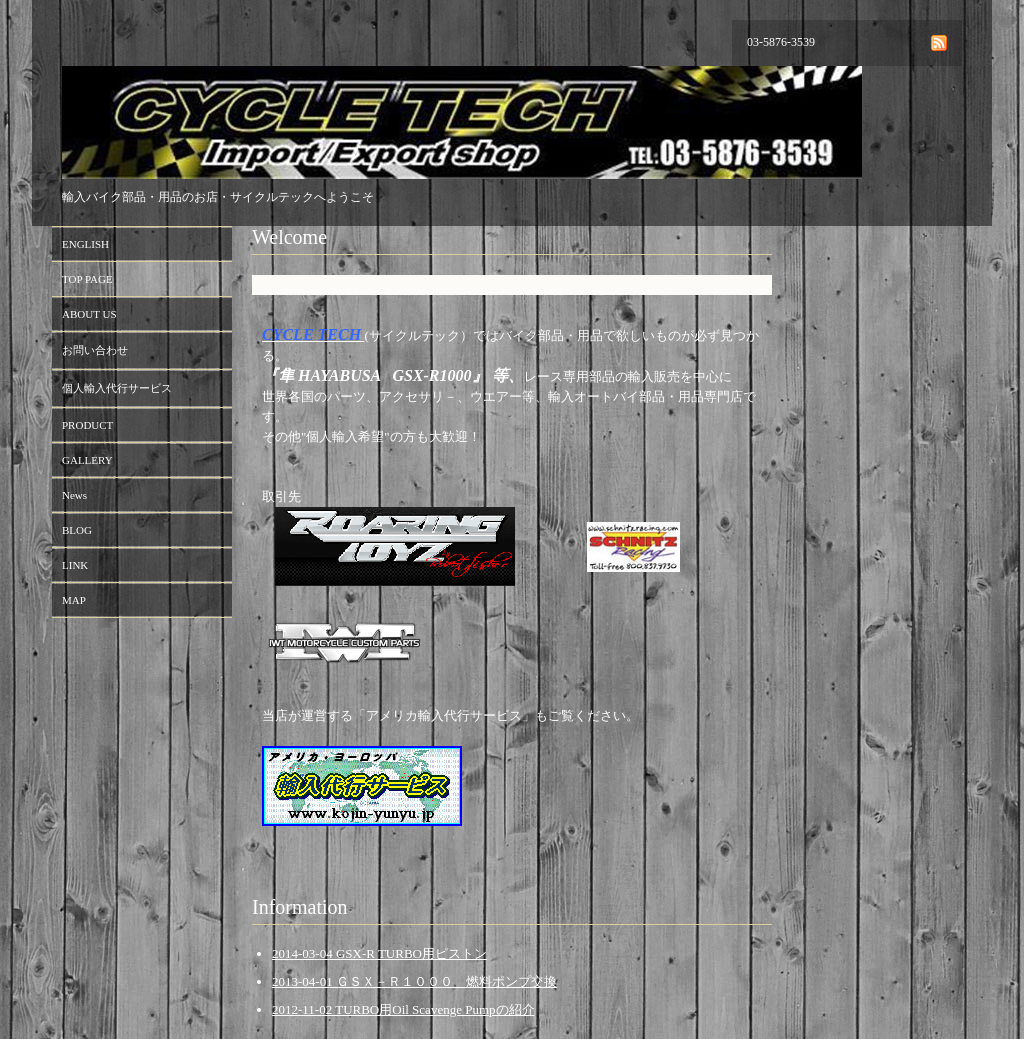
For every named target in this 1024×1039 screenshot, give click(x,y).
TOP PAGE (87, 279)
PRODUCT (87, 425)
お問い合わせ (95, 350)
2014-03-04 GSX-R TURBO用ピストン (379, 953)
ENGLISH (85, 244)
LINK (75, 565)
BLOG (77, 530)
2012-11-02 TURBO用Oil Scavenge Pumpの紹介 (403, 1009)
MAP (74, 600)
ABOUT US (89, 314)
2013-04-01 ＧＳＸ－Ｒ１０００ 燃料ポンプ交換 (414, 981)
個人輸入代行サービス (117, 388)
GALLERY (87, 460)
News (74, 495)
